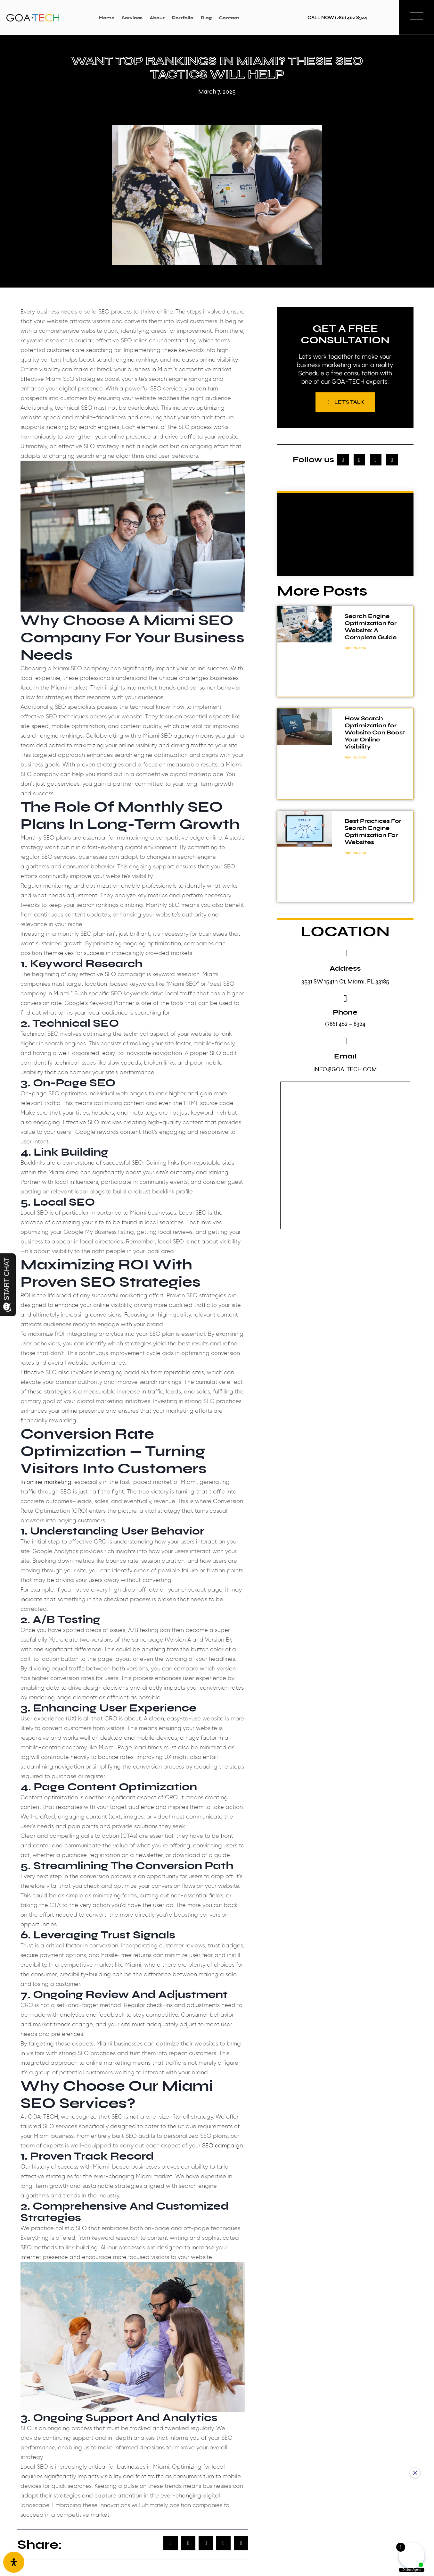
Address (345, 970)
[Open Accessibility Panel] (13, 2562)
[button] (170, 2543)
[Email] (345, 1042)
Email (345, 1058)
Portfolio (182, 17)
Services (132, 17)
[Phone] (345, 1000)
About (157, 17)
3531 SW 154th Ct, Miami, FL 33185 (345, 983)
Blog (206, 17)
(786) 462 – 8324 (345, 1025)
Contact (229, 17)
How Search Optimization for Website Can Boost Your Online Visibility (375, 734)
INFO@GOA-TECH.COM (345, 1070)
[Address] (345, 954)
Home (106, 17)
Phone (345, 1014)
